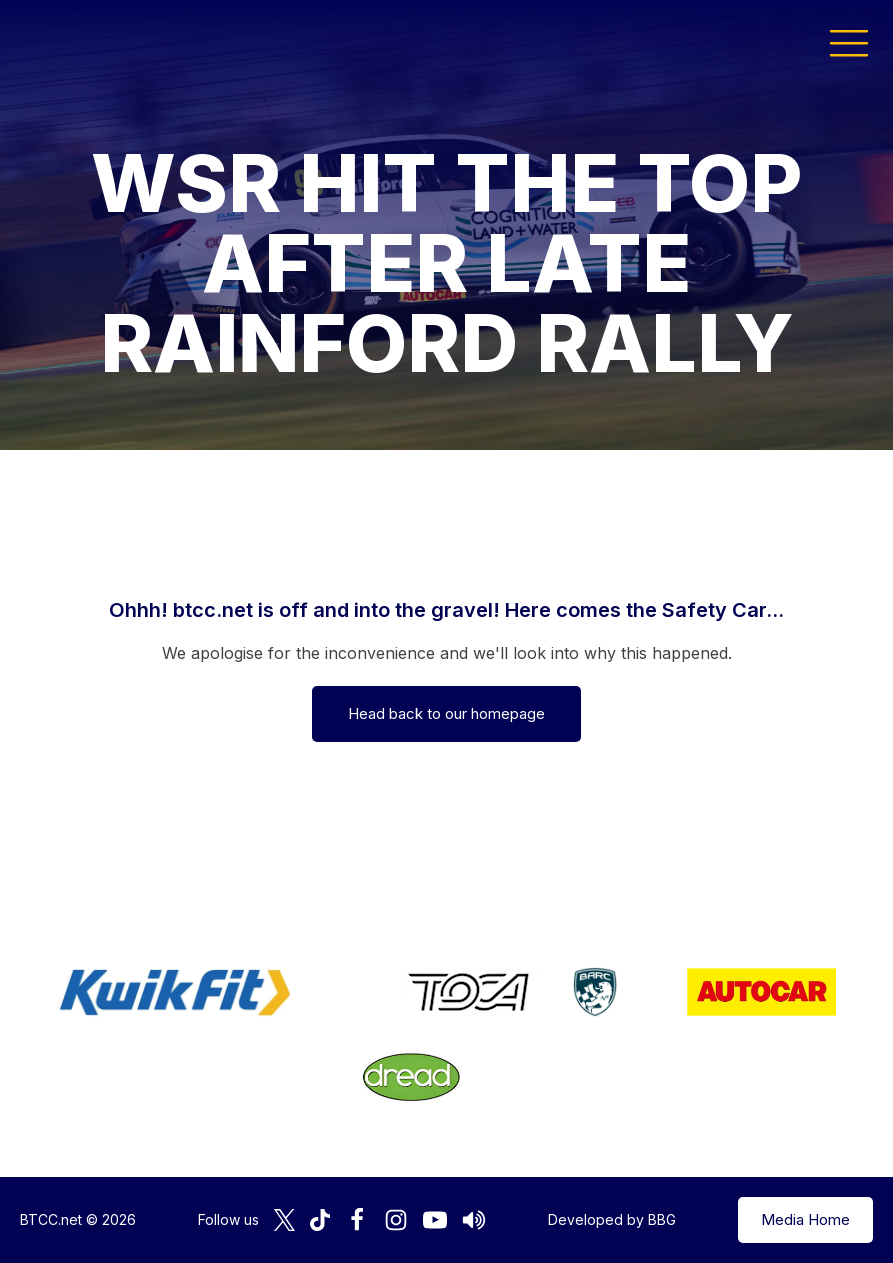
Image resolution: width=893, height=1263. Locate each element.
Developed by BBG (612, 1219)
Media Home (805, 1219)
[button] (849, 42)
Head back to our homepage (446, 713)
